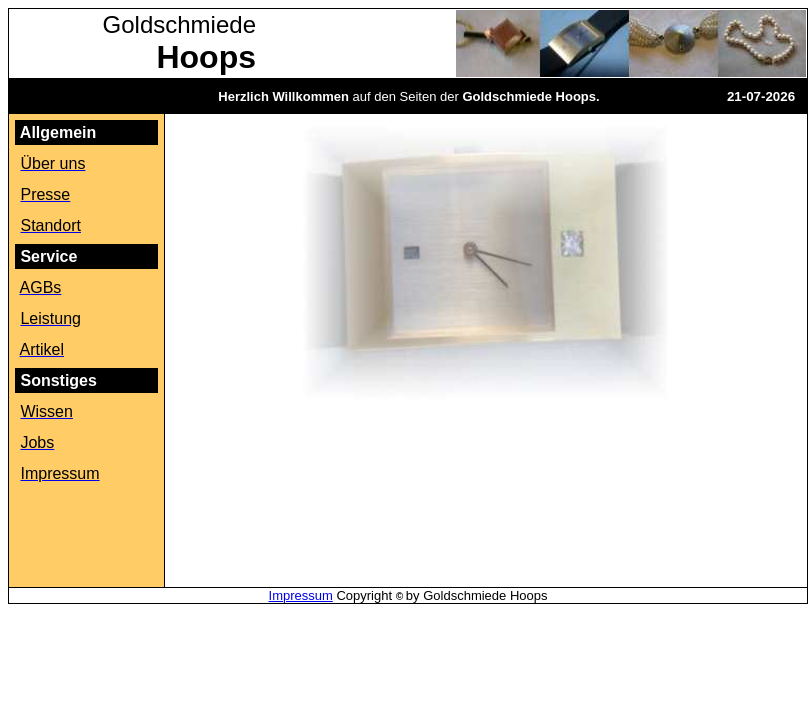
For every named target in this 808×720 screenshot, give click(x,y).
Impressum (301, 595)
